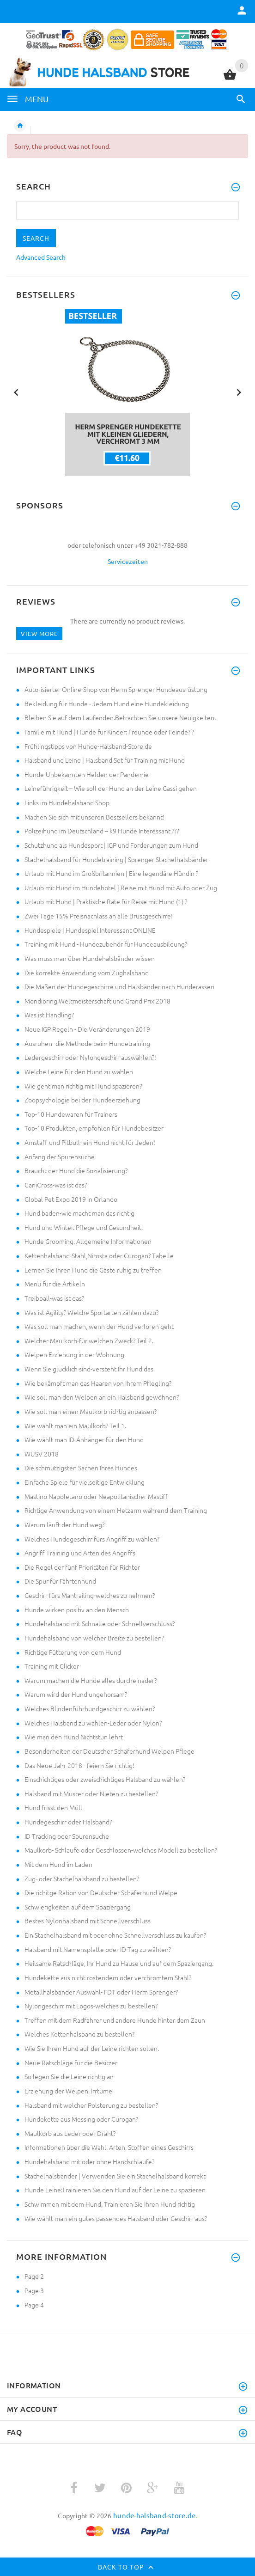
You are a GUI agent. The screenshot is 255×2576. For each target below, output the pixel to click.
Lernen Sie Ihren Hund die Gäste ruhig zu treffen (93, 1269)
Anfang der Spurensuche (59, 1156)
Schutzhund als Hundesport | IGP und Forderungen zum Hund (111, 845)
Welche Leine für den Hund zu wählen (78, 1071)
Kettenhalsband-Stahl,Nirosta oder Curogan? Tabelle (99, 1255)
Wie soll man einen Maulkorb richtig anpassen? (90, 1411)
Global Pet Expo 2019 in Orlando (70, 1199)
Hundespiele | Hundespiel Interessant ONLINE (90, 930)
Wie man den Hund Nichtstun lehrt (73, 1736)
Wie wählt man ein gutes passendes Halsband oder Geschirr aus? (115, 2218)
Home (20, 126)
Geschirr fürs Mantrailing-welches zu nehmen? (89, 1595)
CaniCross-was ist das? (55, 1184)
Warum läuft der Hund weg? (64, 1524)
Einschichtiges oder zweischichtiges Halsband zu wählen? (104, 1779)
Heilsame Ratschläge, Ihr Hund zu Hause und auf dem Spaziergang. (118, 1963)
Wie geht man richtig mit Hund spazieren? (83, 1085)
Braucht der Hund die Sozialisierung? (76, 1170)
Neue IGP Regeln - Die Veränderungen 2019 (87, 1029)
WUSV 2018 (41, 1453)
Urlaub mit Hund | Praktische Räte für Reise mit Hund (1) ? (105, 901)
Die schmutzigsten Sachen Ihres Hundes (80, 1467)
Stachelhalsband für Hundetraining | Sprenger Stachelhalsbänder (116, 859)
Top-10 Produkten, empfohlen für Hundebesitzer (94, 1127)
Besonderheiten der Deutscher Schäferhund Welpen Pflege (109, 1751)
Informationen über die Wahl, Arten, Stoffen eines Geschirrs (109, 2147)
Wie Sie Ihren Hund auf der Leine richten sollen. (91, 2048)
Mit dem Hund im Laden (58, 1864)
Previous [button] (16, 391)
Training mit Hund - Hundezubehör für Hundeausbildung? (105, 943)
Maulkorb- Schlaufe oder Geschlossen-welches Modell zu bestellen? (120, 1849)
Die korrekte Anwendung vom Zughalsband (86, 972)
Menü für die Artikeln (54, 1283)
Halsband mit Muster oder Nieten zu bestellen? (91, 1793)
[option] (127, 392)
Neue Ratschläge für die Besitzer (70, 2062)
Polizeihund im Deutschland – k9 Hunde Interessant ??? (101, 830)
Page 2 (34, 2276)
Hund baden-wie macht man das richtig (79, 1213)
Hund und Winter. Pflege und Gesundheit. (83, 1227)
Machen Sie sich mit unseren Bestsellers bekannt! (94, 816)
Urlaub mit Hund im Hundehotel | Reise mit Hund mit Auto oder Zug (120, 887)
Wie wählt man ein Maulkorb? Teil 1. (75, 1425)
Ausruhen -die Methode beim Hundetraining (87, 1043)
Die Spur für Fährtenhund (60, 1580)
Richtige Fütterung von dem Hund (72, 1652)
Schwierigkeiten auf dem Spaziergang (77, 1906)
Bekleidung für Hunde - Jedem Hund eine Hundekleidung (106, 703)
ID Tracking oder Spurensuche (66, 1836)
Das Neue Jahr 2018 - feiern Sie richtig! (79, 1765)
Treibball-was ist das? (54, 1298)
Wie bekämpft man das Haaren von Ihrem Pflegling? (97, 1383)
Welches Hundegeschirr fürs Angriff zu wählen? (91, 1538)
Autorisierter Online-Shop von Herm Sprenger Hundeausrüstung (115, 689)
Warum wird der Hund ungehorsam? (75, 1694)
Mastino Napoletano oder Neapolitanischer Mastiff (96, 1496)
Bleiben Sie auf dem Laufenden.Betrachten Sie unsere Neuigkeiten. (120, 717)
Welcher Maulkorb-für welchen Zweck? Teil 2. (88, 1340)
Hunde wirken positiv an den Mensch (76, 1609)
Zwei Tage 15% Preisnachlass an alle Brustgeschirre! (98, 915)
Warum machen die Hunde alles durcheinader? (90, 1680)
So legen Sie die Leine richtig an (69, 2076)
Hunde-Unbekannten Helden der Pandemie (86, 774)
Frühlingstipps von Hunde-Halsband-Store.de (88, 746)
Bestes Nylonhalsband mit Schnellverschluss (87, 1920)
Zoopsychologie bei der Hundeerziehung (82, 1099)
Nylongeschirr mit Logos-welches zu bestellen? (91, 2005)
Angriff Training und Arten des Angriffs (79, 1552)
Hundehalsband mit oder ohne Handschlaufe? (89, 2161)
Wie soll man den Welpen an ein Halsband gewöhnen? (101, 1396)
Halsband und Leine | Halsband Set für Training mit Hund (104, 760)
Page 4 (34, 2304)
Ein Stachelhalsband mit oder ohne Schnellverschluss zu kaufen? (115, 1935)
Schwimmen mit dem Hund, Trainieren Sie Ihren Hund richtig (109, 2204)
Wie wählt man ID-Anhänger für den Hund (84, 1439)
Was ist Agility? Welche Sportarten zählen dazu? (91, 1312)
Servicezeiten (128, 561)
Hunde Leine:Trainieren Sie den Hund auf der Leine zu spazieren (115, 2189)
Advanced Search (41, 257)
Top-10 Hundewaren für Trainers (70, 1114)
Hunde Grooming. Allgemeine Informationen (88, 1241)
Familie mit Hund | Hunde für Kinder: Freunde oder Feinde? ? (109, 731)
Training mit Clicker (51, 1665)
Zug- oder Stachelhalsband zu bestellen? (81, 1878)
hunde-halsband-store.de (154, 2515)
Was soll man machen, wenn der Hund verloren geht (99, 1326)
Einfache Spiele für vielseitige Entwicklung (84, 1482)
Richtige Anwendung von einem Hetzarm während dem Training (115, 1510)
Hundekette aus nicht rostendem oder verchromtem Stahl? (107, 1977)
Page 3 (34, 2290)
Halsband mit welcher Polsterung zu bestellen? (91, 2105)
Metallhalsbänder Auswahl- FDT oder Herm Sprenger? (101, 1991)
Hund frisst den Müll (53, 1807)
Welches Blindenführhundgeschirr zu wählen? (89, 1708)
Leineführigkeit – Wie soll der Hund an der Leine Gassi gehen (110, 788)
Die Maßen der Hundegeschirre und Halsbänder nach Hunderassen (119, 986)
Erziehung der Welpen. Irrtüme (68, 2090)
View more (39, 633)
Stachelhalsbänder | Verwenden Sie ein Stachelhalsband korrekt (115, 2175)
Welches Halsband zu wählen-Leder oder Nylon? (93, 1722)
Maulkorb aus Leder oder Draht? (69, 2133)
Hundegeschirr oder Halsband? (68, 1821)
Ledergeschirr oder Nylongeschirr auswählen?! (90, 1057)
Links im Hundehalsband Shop (66, 802)
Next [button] (239, 391)
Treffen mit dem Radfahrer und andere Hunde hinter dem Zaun (114, 2020)
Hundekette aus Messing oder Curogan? (81, 2118)
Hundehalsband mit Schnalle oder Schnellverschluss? (99, 1623)
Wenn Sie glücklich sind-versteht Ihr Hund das (88, 1368)
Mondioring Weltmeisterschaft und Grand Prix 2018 (97, 1000)
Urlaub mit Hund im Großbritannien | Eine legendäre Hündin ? (111, 873)
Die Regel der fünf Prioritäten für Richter (82, 1567)
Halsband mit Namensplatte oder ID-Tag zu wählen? (97, 1949)
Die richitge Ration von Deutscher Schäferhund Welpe (100, 1892)
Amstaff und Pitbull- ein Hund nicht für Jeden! (89, 1142)
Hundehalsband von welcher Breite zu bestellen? (94, 1637)
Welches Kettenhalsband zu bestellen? (79, 2033)
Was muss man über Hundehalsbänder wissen (89, 958)
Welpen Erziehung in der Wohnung (74, 1354)
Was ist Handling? (49, 1014)
